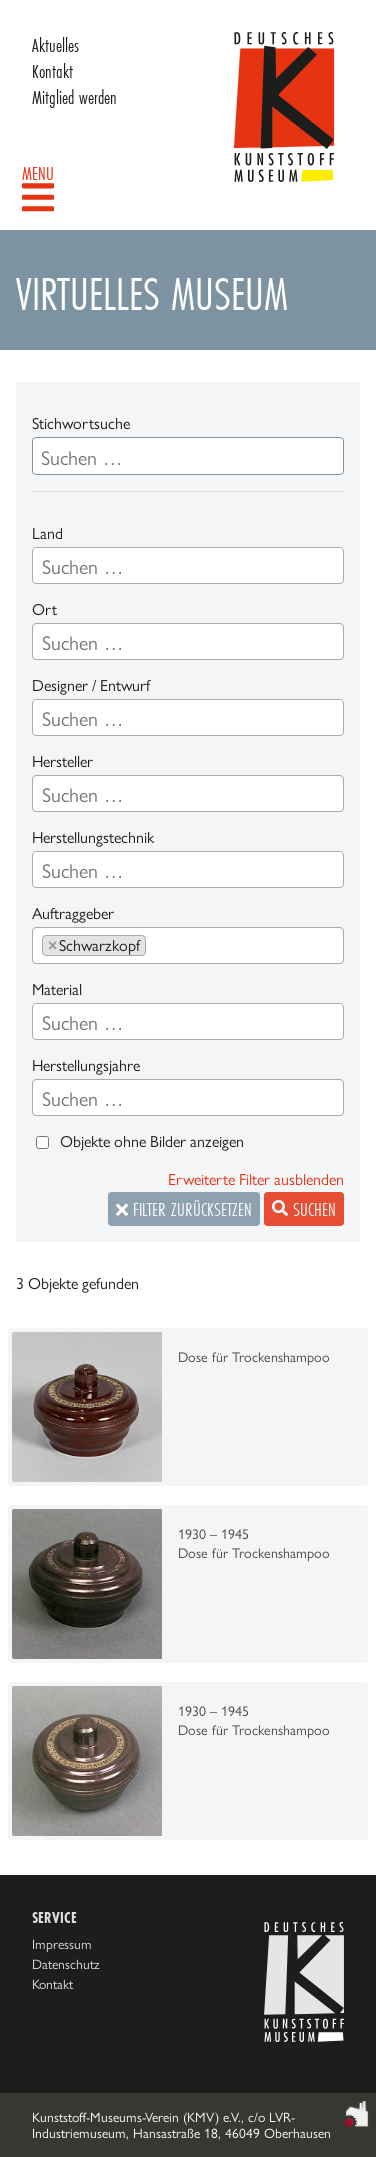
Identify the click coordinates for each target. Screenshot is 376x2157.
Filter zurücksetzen (184, 1209)
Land (47, 533)
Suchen (304, 1209)
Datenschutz (66, 1964)
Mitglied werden (74, 97)
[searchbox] (188, 567)
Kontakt (52, 71)
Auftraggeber (73, 913)
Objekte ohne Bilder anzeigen (152, 1141)
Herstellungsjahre (86, 1065)
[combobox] (188, 565)
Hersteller (62, 761)
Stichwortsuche (81, 423)
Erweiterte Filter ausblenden (256, 1179)
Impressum (62, 1944)
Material (57, 989)
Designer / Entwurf (91, 685)
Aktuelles (55, 45)
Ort (44, 609)
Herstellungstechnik (93, 837)
